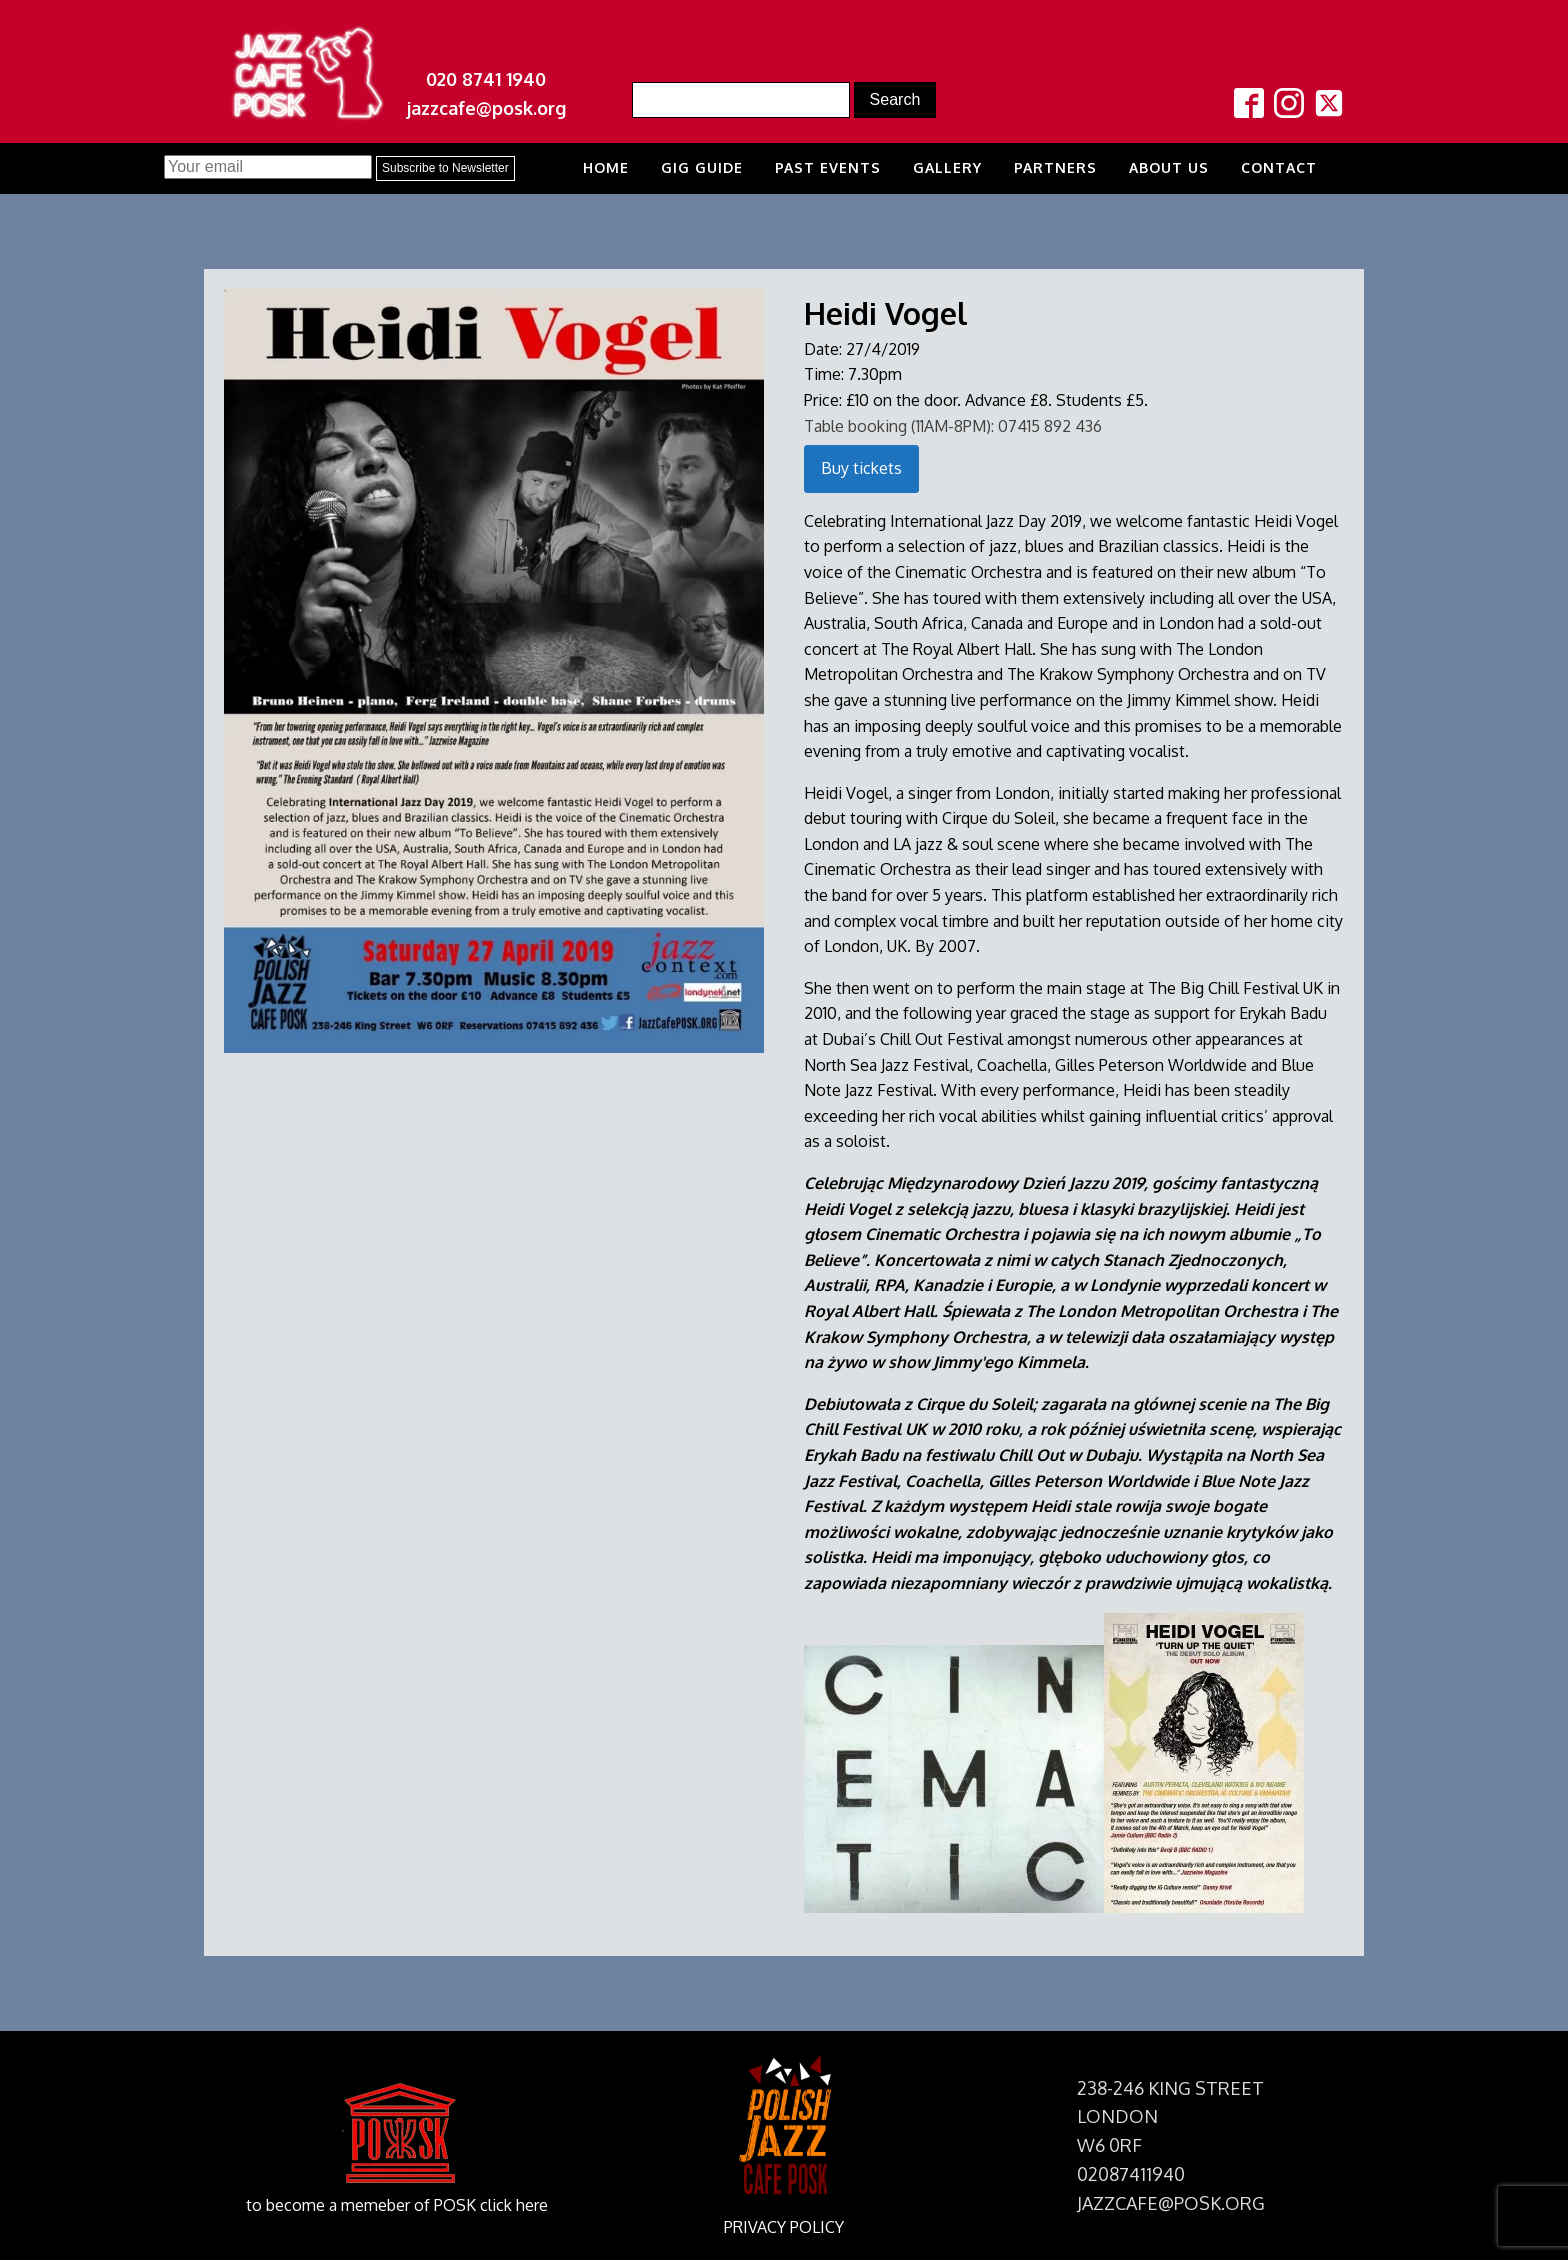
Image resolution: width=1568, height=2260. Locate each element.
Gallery (947, 167)
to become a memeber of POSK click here (397, 2205)
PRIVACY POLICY (784, 2227)
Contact (1279, 167)
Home (606, 167)
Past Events (828, 167)
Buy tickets (861, 468)
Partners (1055, 167)
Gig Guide (702, 167)
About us (1169, 167)
